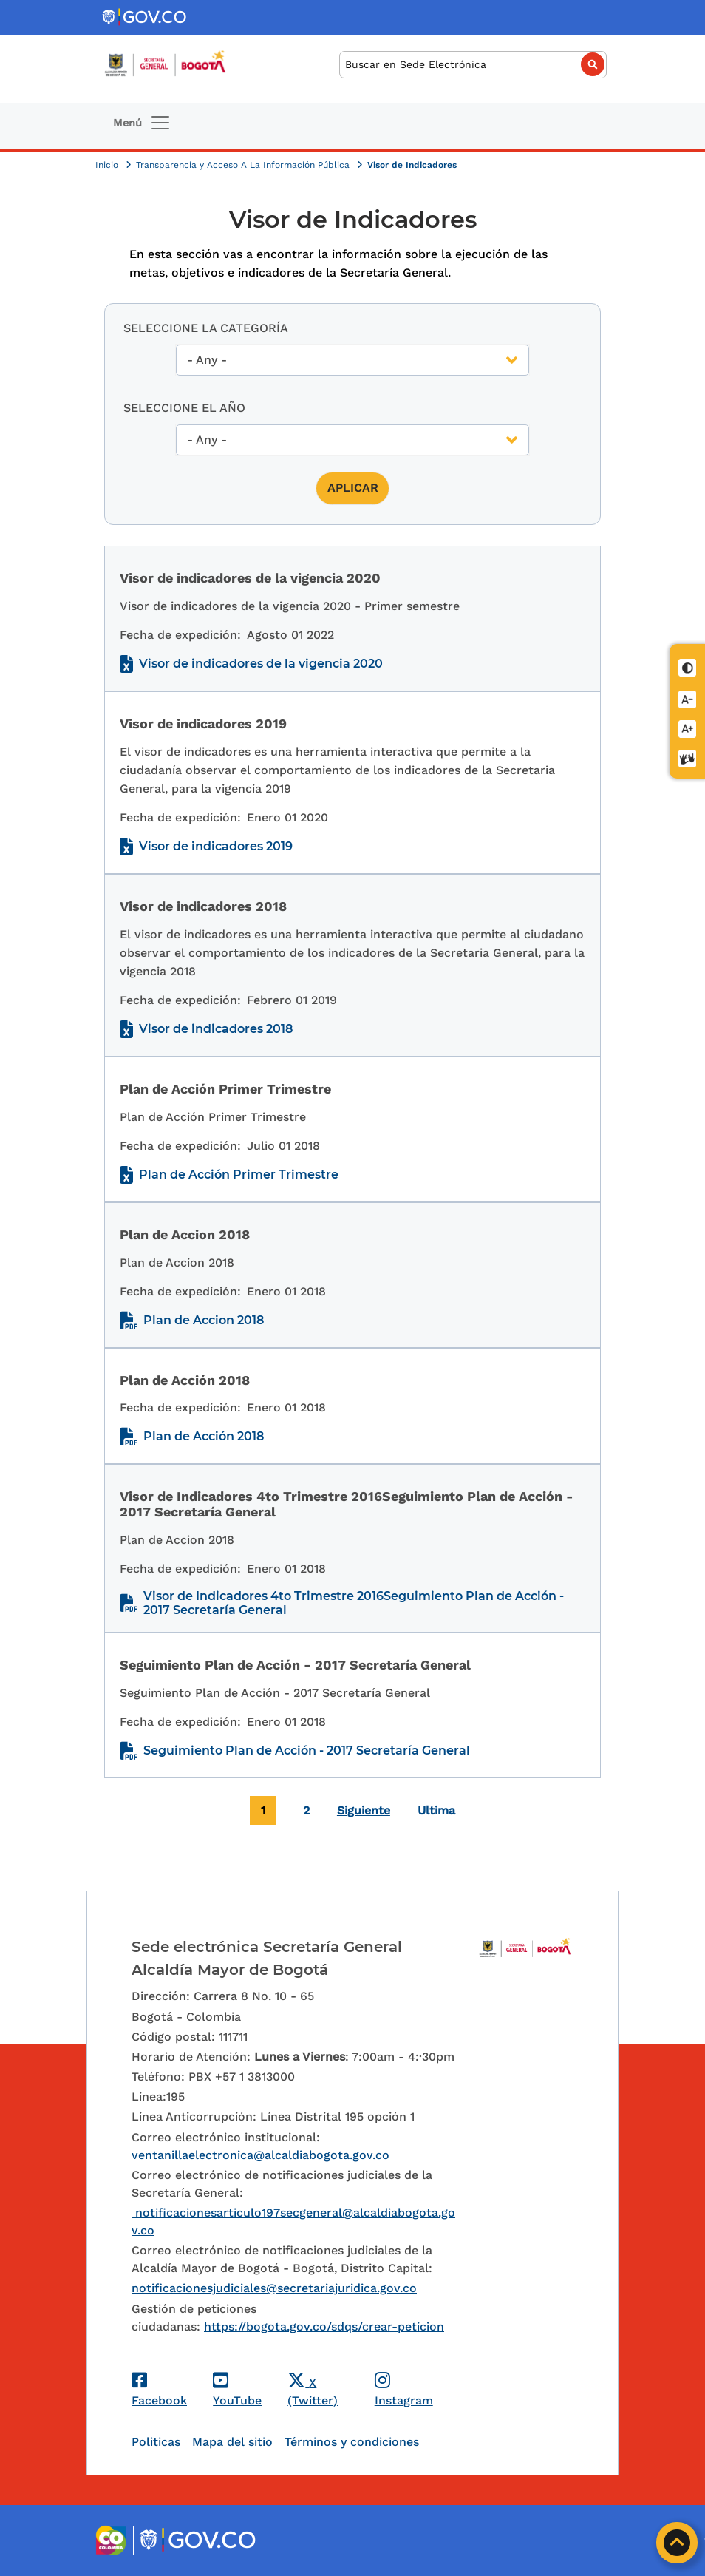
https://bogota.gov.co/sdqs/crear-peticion (324, 2326)
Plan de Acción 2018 (203, 1436)
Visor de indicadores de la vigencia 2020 (261, 664)
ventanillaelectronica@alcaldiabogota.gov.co (260, 2155)
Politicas (156, 2442)
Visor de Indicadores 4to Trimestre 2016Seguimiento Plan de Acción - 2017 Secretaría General (353, 1603)
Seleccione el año (184, 408)
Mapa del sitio (232, 2442)
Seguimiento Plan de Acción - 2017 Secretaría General (306, 1750)
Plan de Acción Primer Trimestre (238, 1174)
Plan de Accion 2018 (203, 1320)
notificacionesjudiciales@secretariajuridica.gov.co (274, 2288)
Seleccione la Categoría (205, 328)
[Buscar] (473, 64)
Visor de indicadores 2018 (216, 1029)
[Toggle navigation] (142, 123)
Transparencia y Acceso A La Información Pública (244, 165)
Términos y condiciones (352, 2442)
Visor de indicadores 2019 (216, 846)
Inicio (108, 165)
